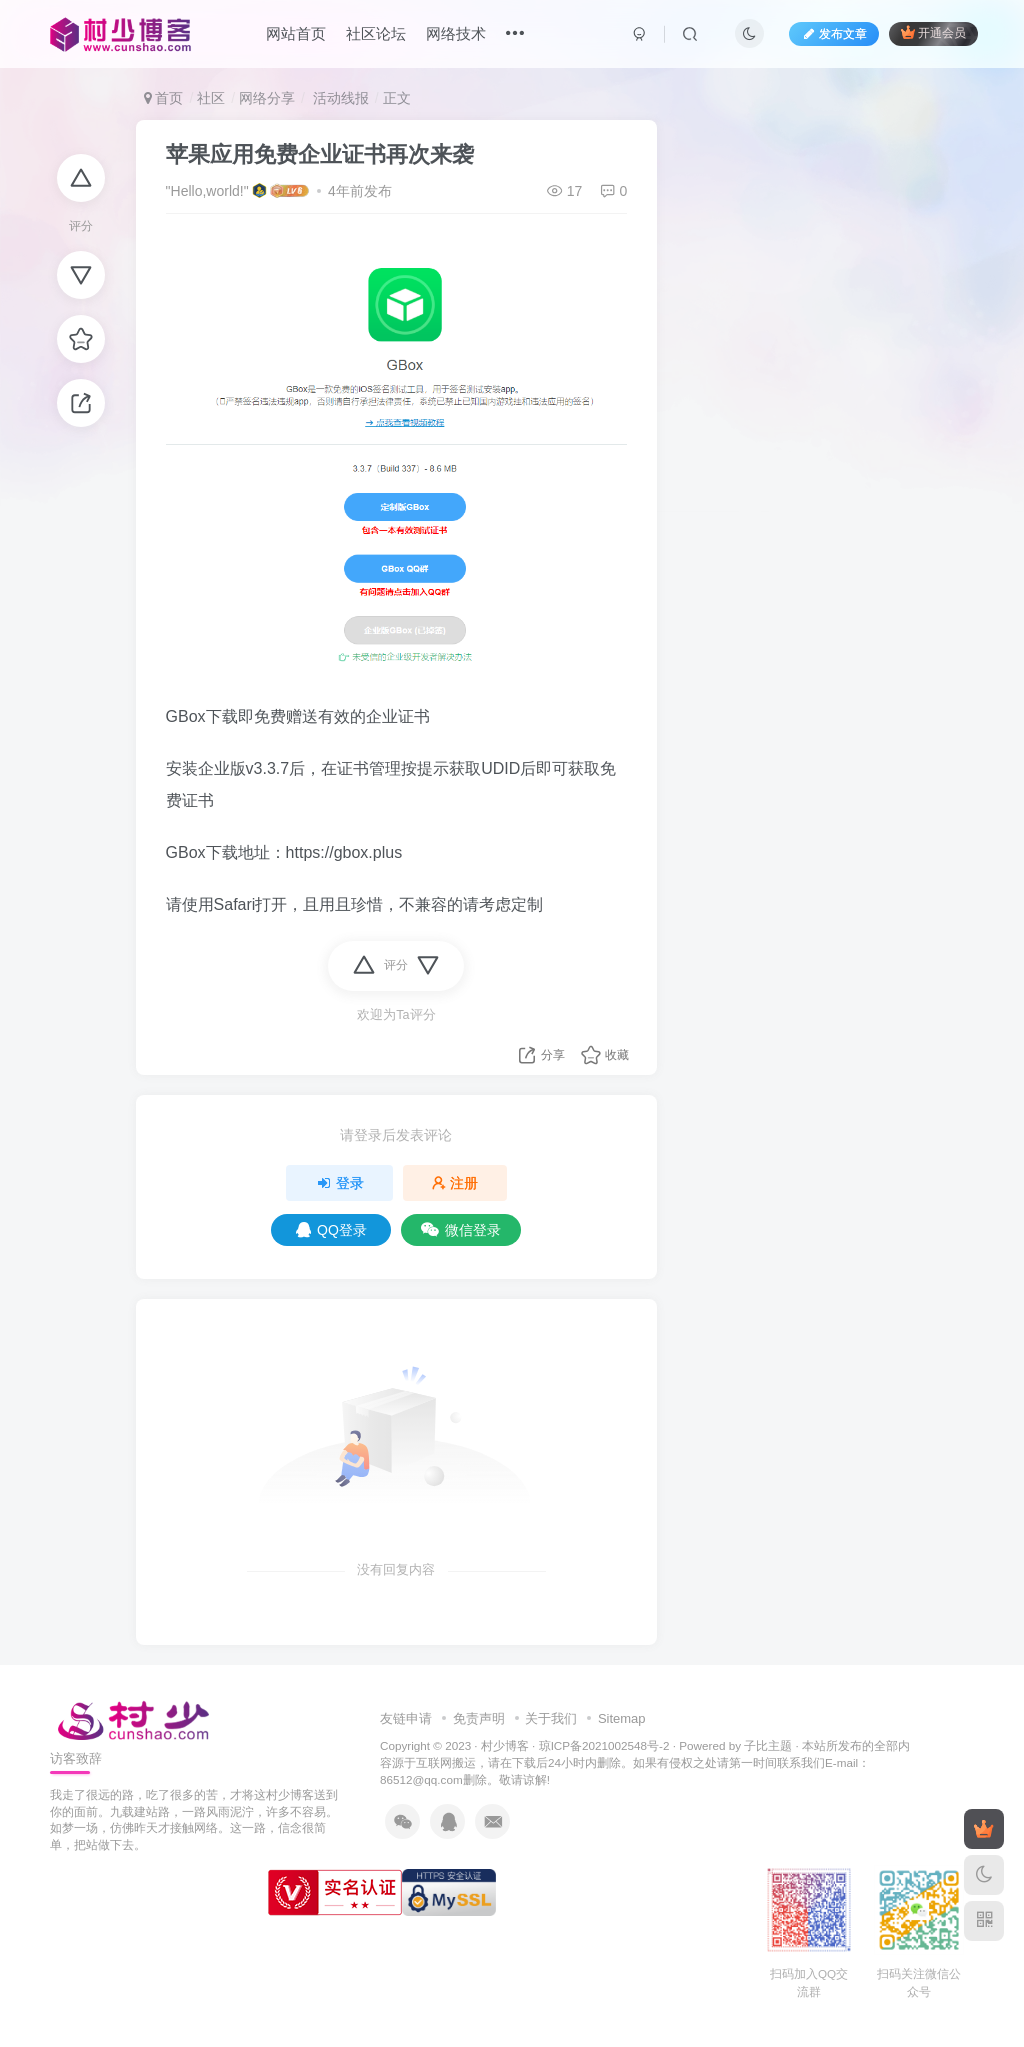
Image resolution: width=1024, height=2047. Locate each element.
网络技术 (456, 33)
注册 (455, 1183)
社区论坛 (376, 33)
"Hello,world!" (207, 191)
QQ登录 (331, 1230)
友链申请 (406, 1718)
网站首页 (296, 33)
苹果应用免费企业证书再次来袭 (320, 154)
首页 (164, 98)
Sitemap (622, 1718)
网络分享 (267, 98)
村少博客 (505, 1745)
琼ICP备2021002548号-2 (604, 1745)
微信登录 (461, 1230)
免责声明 (479, 1718)
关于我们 (551, 1718)
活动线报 (339, 98)
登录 (340, 1183)
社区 (211, 98)
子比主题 (768, 1745)
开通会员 (933, 32)
